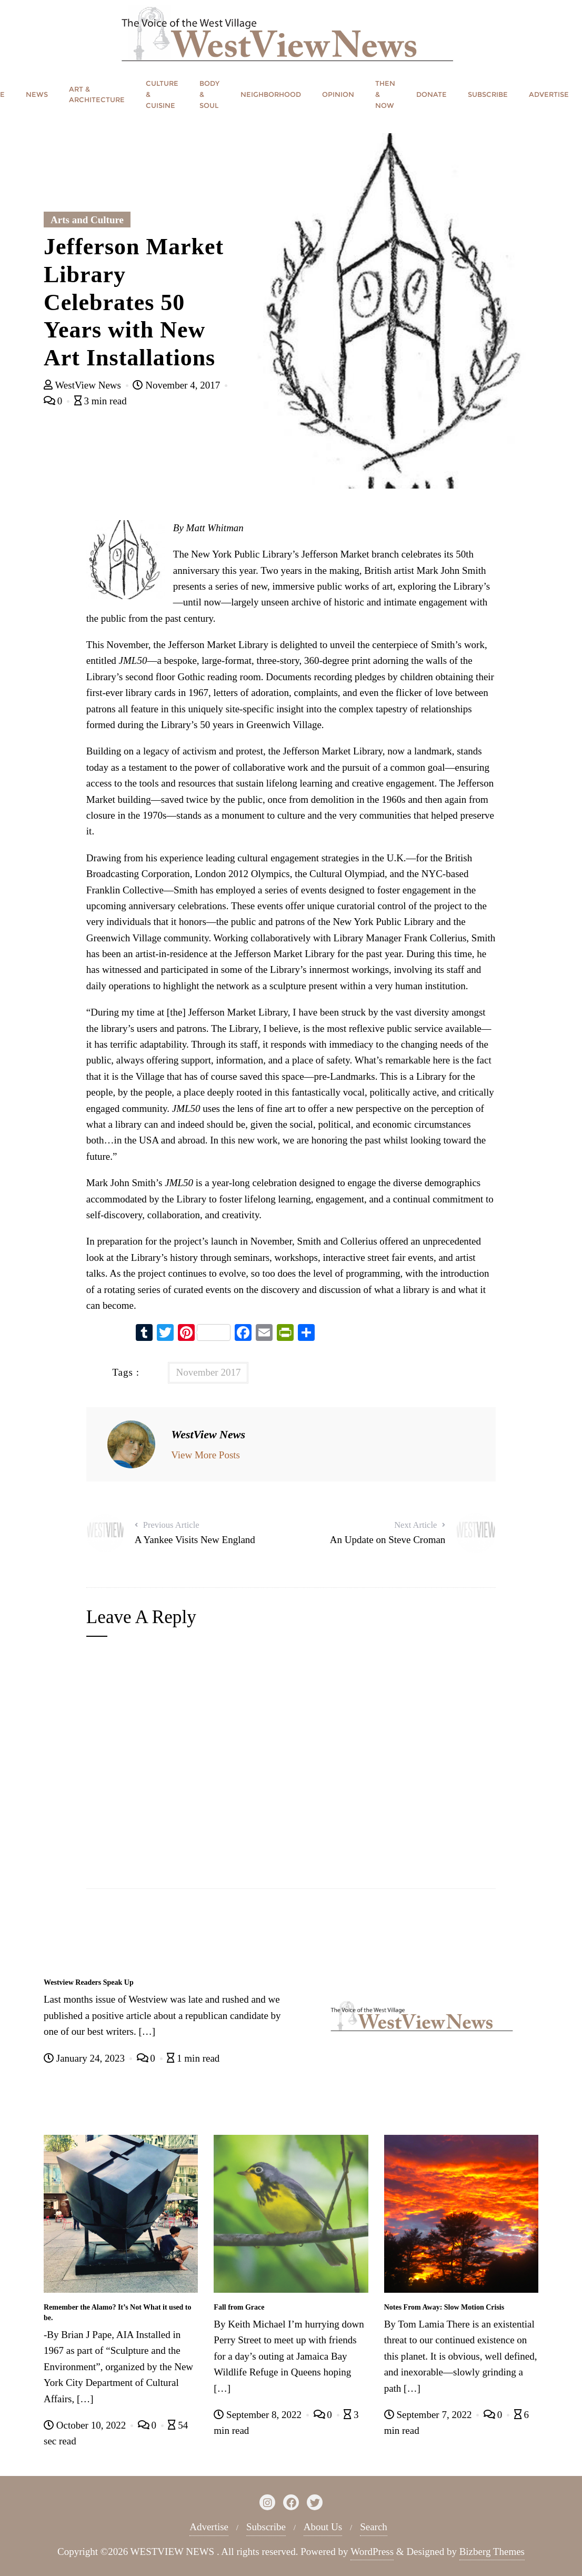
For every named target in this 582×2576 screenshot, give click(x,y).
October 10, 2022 (86, 2425)
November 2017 (208, 1372)
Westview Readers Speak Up (89, 1982)
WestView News (84, 385)
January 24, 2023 (85, 2058)
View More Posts (205, 1454)
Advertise (208, 2526)
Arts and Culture (87, 219)
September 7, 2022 (429, 2414)
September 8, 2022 (259, 2414)
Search (373, 2526)
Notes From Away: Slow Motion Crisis (444, 2307)
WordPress (372, 2551)
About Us (323, 2526)
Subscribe (266, 2526)
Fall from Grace (239, 2307)
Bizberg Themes (492, 2551)
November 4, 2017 (177, 385)
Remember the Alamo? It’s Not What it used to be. (118, 2312)
